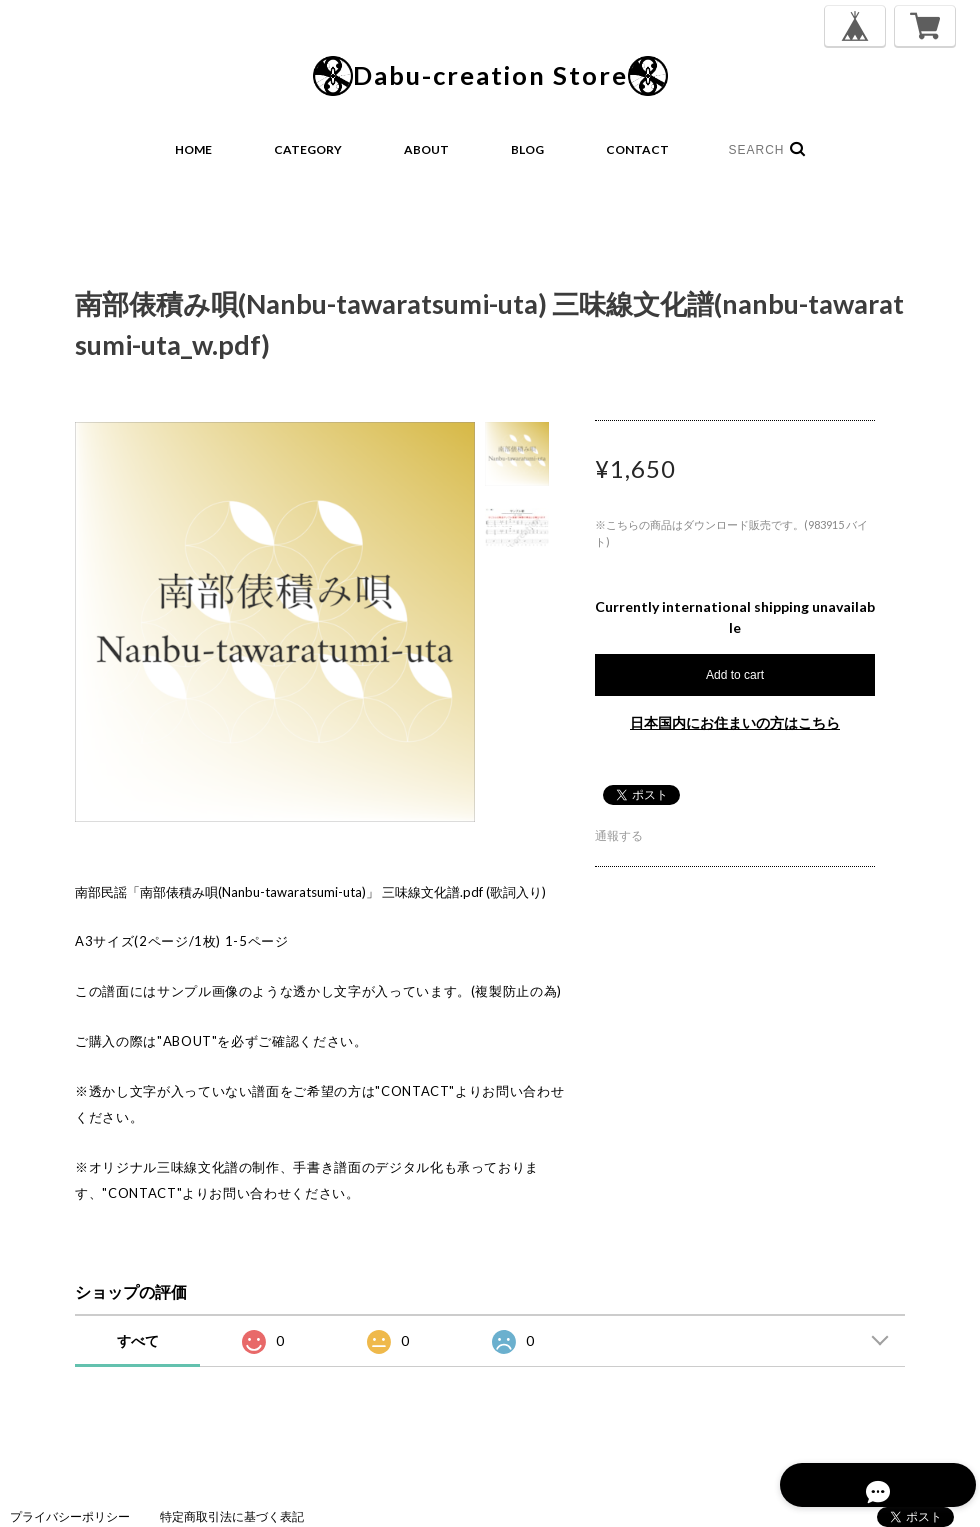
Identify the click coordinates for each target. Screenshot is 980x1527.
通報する (619, 835)
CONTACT (637, 149)
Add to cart (735, 675)
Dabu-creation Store (490, 76)
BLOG (527, 149)
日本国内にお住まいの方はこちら (735, 722)
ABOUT (426, 149)
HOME (193, 149)
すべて (138, 1340)
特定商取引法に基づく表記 (232, 1516)
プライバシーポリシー (70, 1516)
